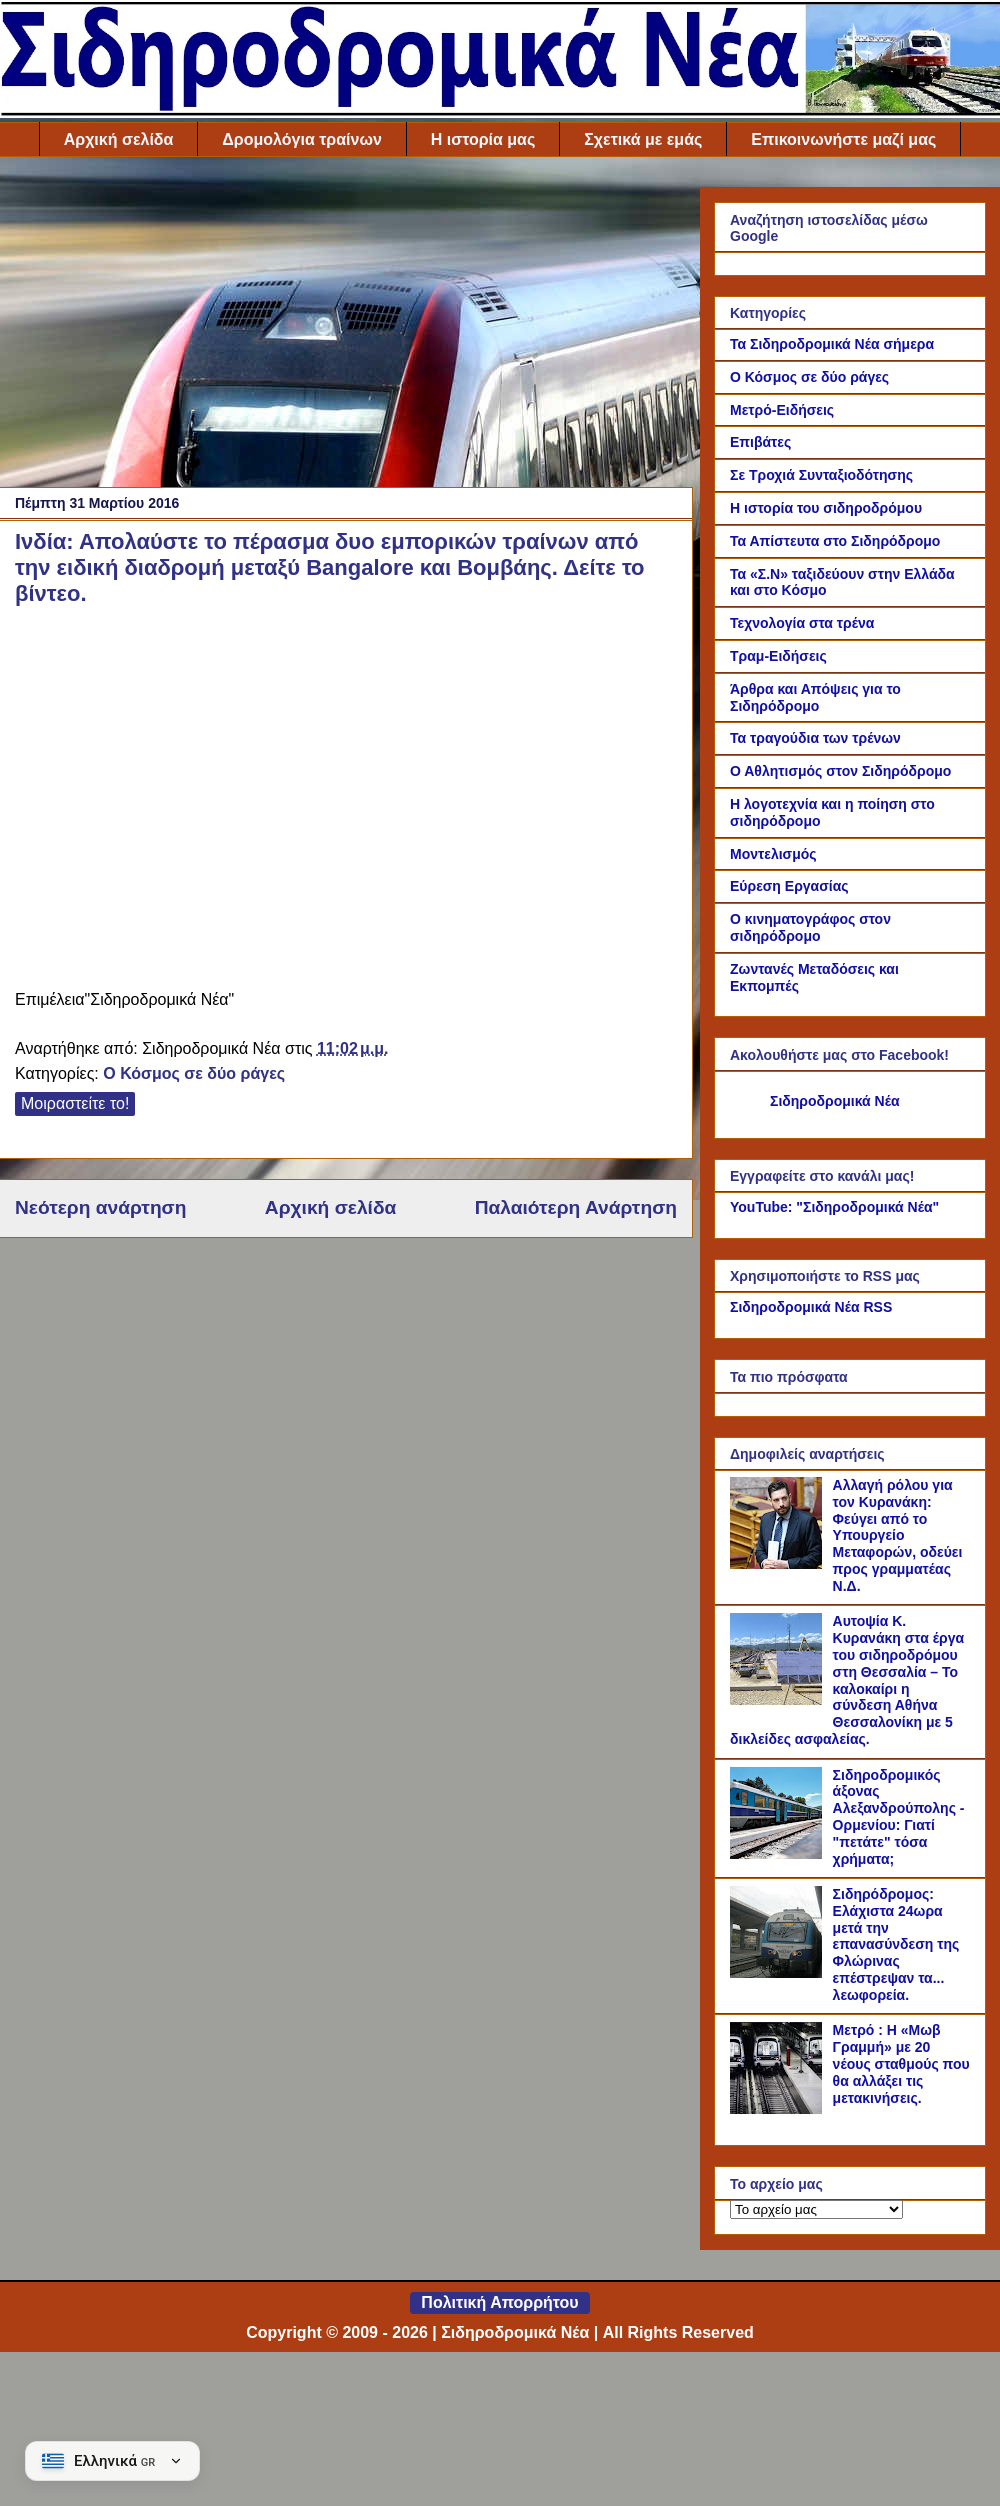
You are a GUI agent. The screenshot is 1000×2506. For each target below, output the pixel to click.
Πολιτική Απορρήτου (499, 2302)
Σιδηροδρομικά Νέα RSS (811, 1307)
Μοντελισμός (773, 854)
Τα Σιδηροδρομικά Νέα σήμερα (832, 344)
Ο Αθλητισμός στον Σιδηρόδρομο (840, 771)
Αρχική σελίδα (119, 139)
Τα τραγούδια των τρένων (815, 738)
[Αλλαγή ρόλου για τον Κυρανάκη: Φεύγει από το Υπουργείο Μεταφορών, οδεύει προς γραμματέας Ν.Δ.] (779, 1564)
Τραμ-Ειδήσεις (778, 656)
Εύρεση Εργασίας (789, 886)
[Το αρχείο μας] (816, 2209)
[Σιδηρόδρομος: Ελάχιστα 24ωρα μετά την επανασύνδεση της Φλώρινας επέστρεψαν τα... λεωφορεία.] (779, 1973)
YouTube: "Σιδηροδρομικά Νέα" (834, 1207)
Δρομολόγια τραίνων (301, 139)
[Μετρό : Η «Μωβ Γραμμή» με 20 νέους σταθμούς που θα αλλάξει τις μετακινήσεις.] (779, 2109)
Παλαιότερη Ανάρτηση (576, 1207)
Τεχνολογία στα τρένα (802, 623)
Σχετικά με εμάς (643, 139)
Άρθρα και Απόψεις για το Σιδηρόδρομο (815, 697)
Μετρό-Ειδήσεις (782, 410)
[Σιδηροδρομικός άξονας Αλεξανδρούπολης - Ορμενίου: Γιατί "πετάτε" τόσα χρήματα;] (779, 1854)
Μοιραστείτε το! (75, 1103)
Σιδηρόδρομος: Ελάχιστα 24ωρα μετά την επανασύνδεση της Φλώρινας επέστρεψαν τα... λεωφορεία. (896, 1944)
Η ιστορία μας (483, 139)
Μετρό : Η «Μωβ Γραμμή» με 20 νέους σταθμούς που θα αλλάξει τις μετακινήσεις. (901, 2063)
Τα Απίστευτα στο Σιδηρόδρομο (835, 541)
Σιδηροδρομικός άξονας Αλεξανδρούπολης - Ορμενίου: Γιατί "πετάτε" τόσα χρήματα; (899, 1817)
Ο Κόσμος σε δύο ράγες (194, 1073)
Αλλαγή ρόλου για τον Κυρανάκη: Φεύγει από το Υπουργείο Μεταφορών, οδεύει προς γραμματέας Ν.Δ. (898, 1535)
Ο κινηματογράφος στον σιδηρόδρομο (810, 927)
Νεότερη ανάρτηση (100, 1207)
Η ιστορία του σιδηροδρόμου (826, 508)
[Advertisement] (346, 327)
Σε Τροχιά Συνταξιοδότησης (821, 475)
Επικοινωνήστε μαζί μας (843, 139)
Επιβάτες (760, 442)
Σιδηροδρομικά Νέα (835, 1101)
